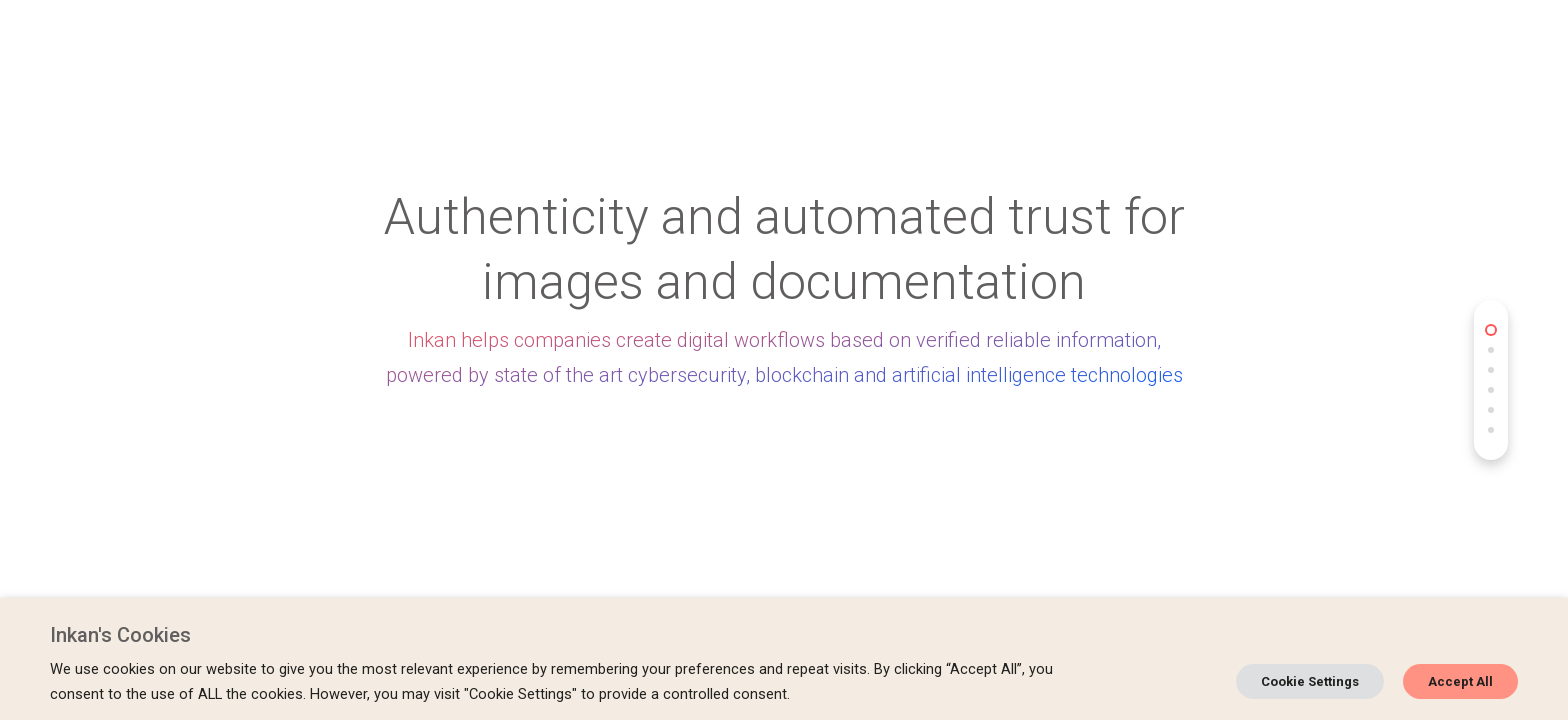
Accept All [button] (1460, 681)
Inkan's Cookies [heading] (120, 635)
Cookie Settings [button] (1310, 681)
